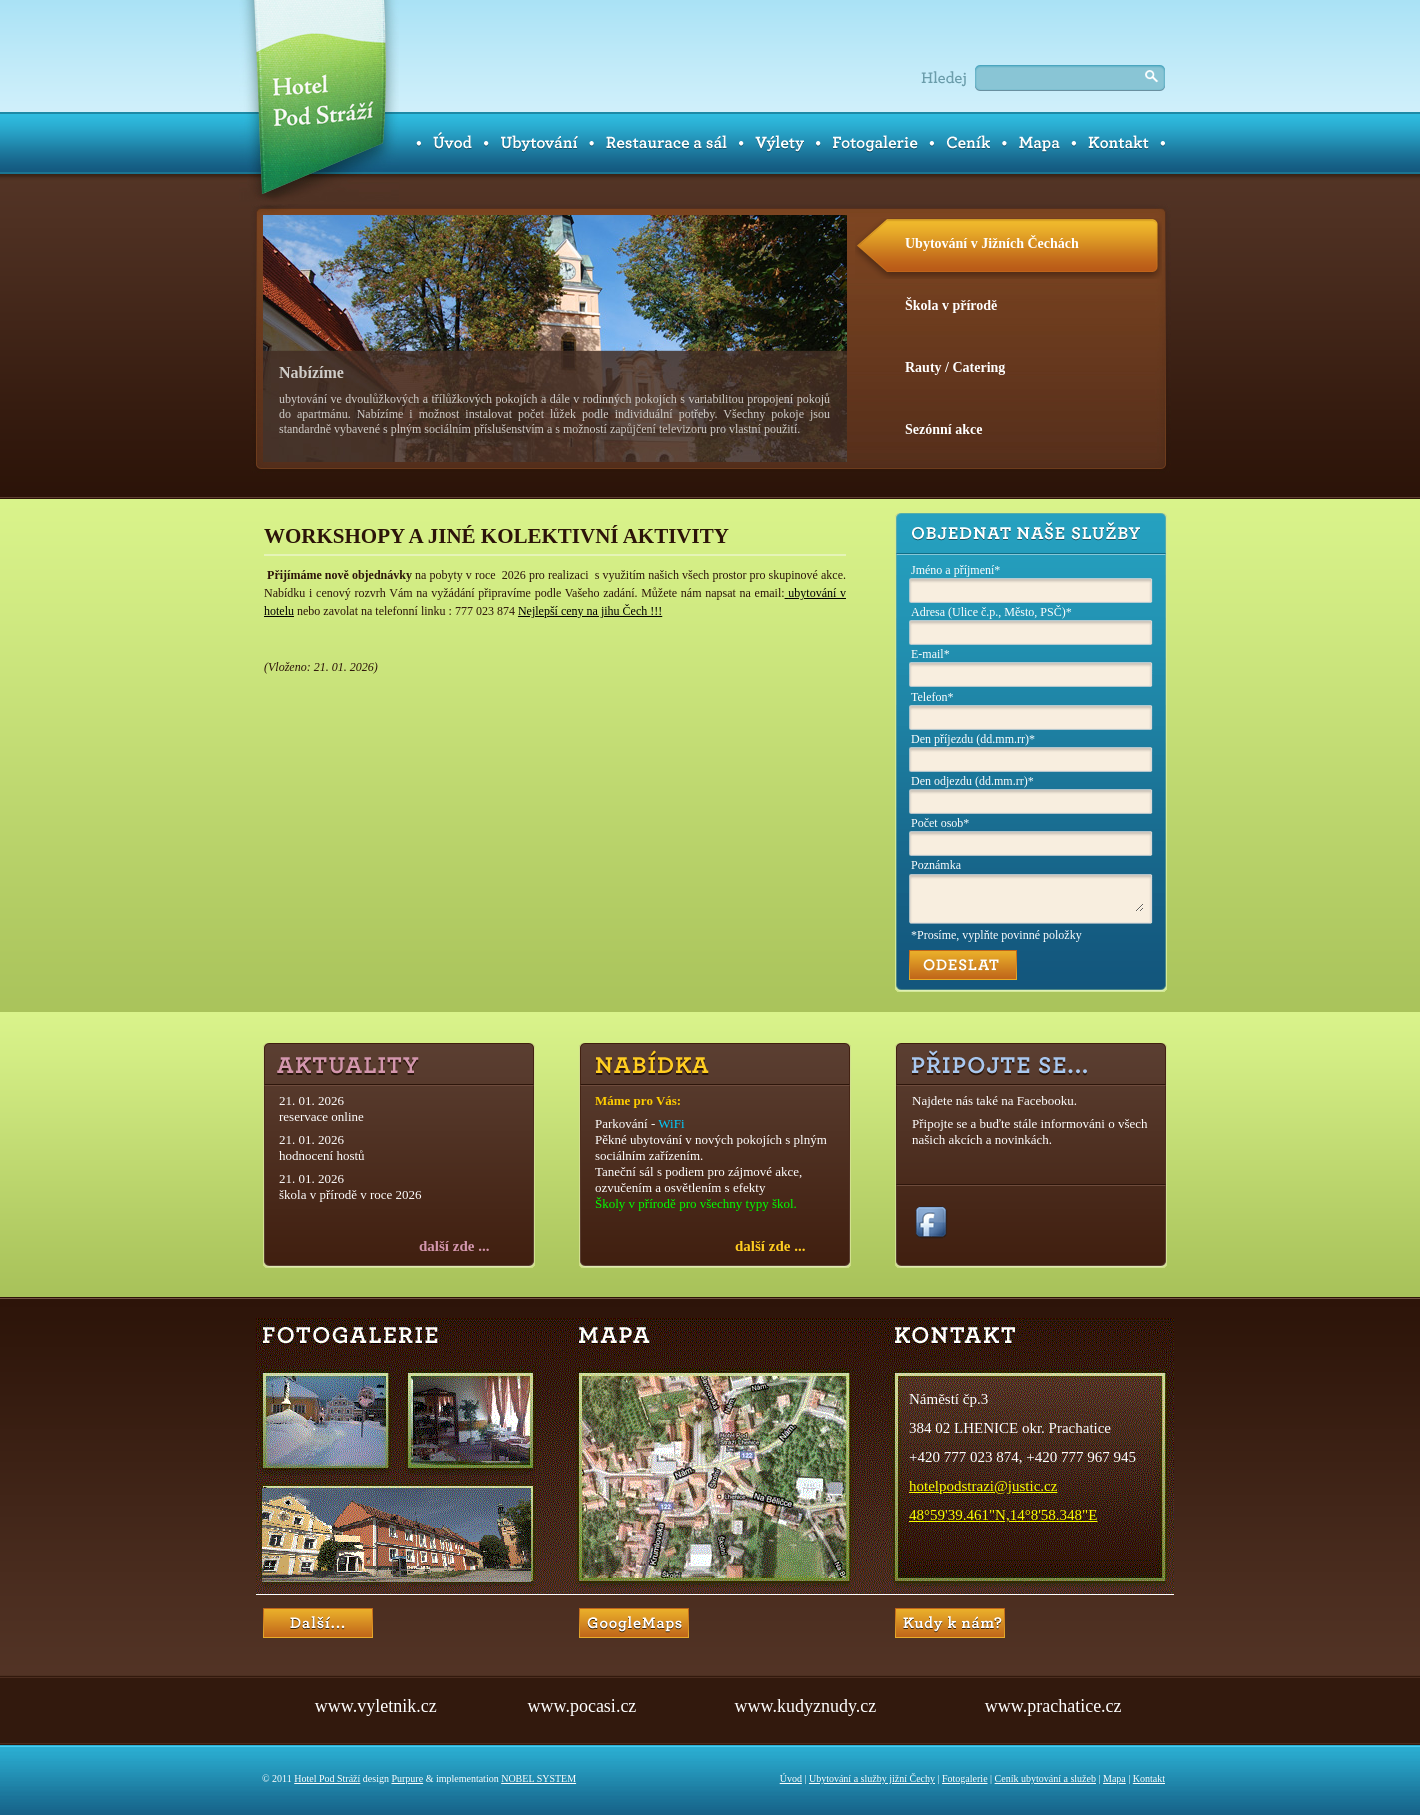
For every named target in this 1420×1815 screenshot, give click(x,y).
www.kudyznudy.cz (806, 1706)
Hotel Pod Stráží (327, 1778)
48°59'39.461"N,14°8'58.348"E (1003, 1515)
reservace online (321, 1116)
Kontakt (1149, 1778)
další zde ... (454, 1246)
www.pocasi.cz (582, 1706)
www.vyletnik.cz (376, 1706)
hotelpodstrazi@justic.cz (983, 1486)
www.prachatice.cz (1053, 1706)
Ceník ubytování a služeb (1045, 1778)
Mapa (1114, 1778)
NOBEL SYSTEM (538, 1778)
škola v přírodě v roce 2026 (350, 1194)
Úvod (791, 1778)
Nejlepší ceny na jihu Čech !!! (590, 611)
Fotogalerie (965, 1778)
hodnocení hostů (322, 1155)
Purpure (407, 1778)
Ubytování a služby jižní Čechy (872, 1778)
